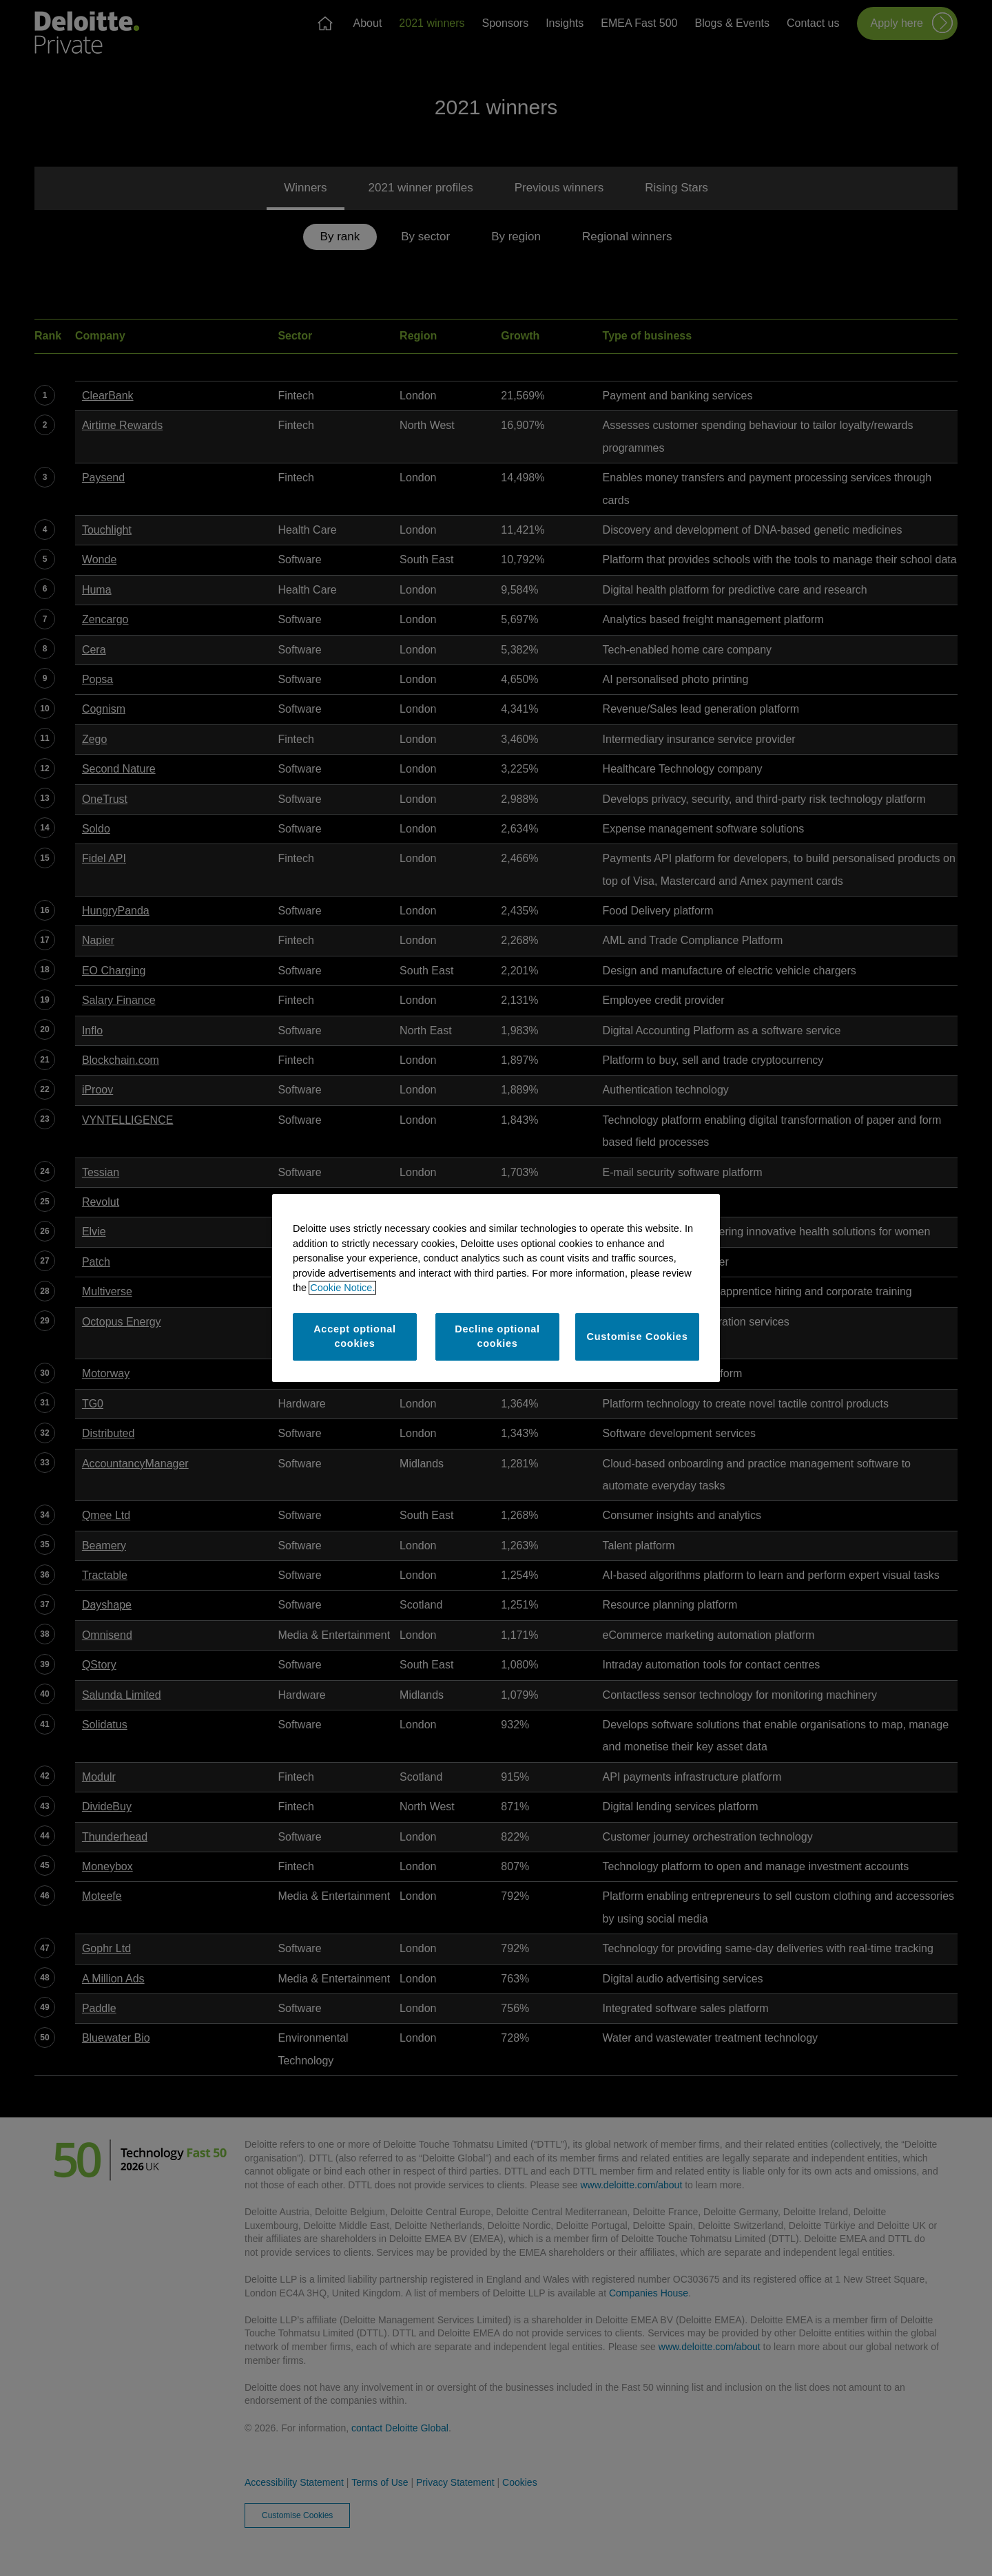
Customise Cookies (637, 1336)
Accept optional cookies (354, 1336)
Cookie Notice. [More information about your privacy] (342, 1287)
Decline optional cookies (497, 1336)
